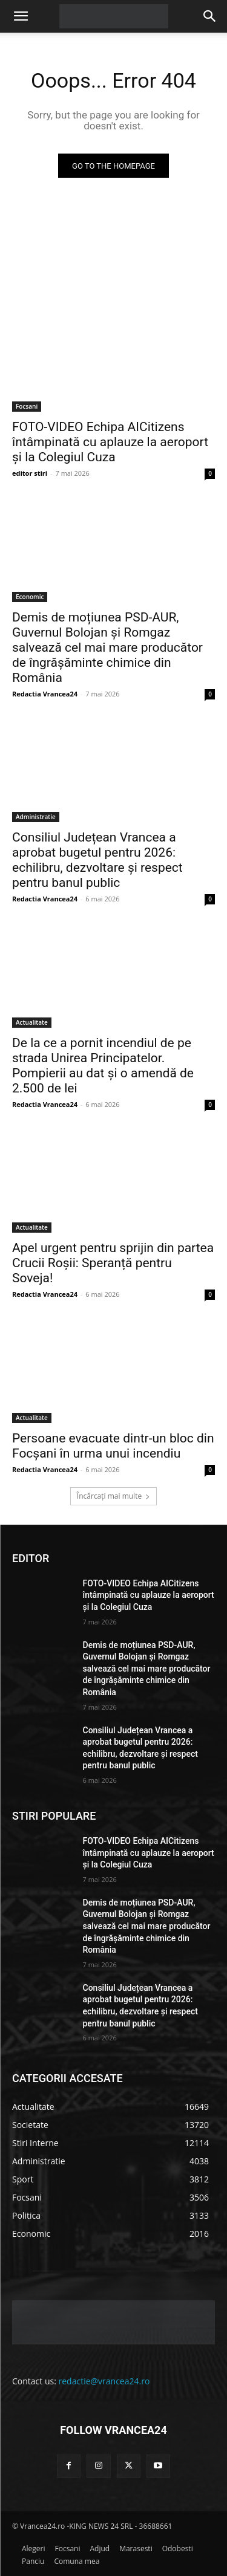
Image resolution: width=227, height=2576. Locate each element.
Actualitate (32, 1022)
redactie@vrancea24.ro (104, 2381)
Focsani (27, 406)
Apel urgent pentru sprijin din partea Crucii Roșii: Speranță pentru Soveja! (113, 1263)
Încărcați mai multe (113, 1496)
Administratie (36, 817)
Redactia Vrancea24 (44, 693)
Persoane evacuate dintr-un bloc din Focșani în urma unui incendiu (113, 1446)
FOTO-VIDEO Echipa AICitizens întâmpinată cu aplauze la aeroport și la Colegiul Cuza (110, 442)
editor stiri (29, 473)
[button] (20, 16)
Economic (30, 596)
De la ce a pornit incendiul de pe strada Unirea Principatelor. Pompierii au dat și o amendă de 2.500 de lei (103, 1065)
